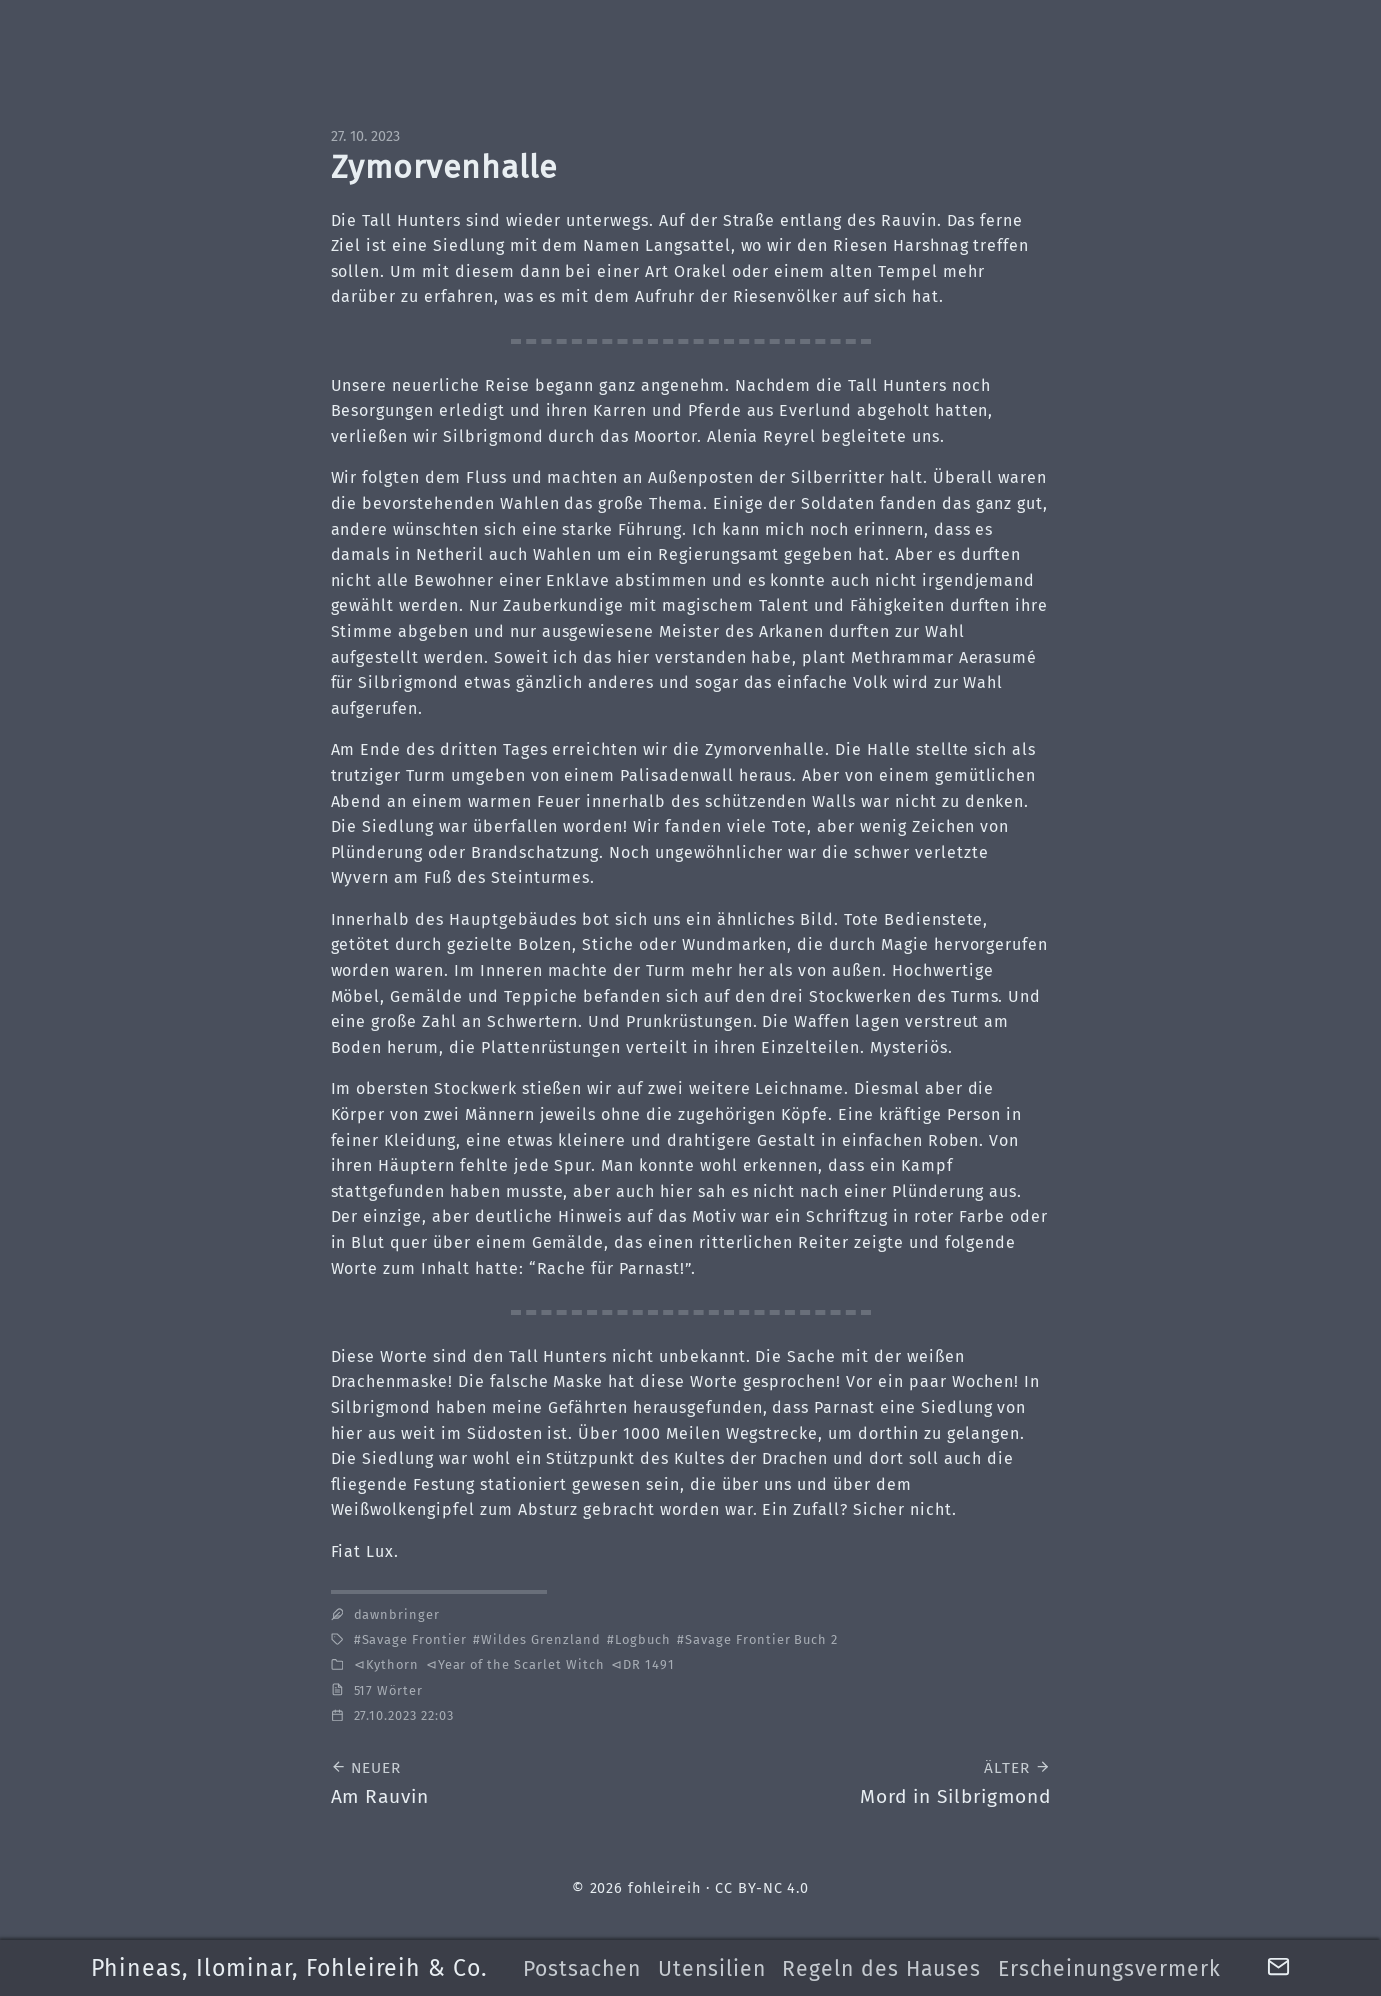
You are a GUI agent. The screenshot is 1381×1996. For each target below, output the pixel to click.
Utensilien (712, 1969)
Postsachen (582, 1969)
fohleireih (664, 1888)
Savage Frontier (414, 1639)
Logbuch (643, 1639)
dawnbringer (397, 1614)
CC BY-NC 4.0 (762, 1888)
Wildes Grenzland (540, 1639)
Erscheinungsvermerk (1109, 1969)
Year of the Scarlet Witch (521, 1664)
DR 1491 (649, 1664)
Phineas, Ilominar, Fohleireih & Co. (290, 1968)
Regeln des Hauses (881, 1969)
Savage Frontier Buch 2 (761, 1639)
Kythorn (393, 1664)
